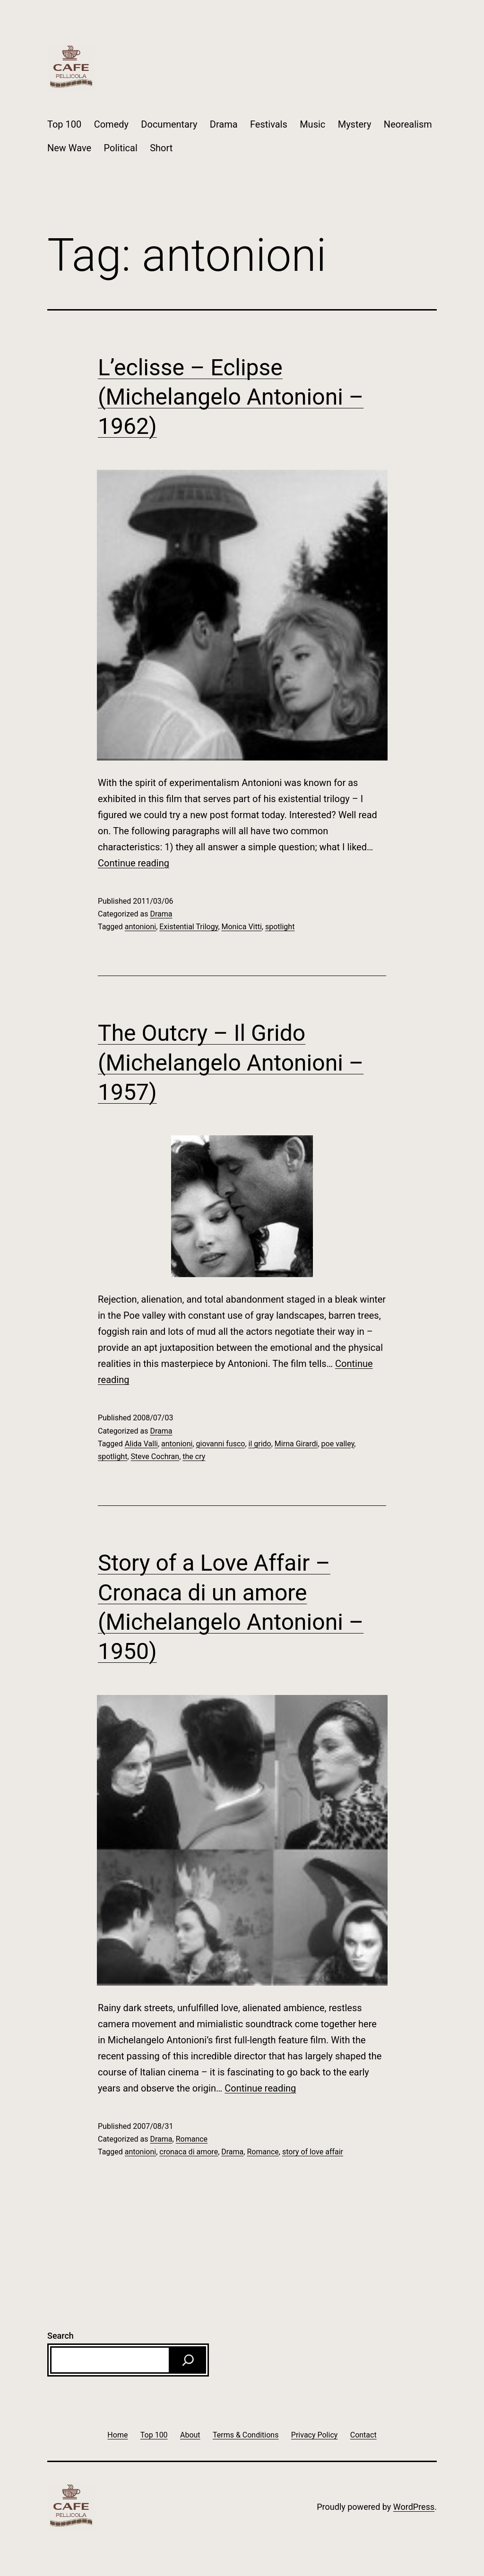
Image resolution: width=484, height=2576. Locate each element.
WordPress (413, 2507)
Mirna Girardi (296, 1443)
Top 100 (64, 124)
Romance (191, 2139)
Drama (224, 124)
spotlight (279, 926)
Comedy (111, 124)
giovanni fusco (220, 1443)
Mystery (355, 124)
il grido (260, 1443)
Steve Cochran (155, 1456)
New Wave (69, 148)
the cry (193, 1456)
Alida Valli (141, 1443)
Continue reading (133, 863)
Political (121, 148)
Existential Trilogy (188, 926)
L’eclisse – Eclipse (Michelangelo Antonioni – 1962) (230, 397)
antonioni (140, 926)
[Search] (188, 2360)
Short (161, 148)
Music (312, 124)
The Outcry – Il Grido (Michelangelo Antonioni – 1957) (230, 1063)
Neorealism (408, 124)
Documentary (169, 124)
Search (60, 2336)
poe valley (337, 1443)
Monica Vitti (242, 926)
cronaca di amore (188, 2151)
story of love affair (312, 2151)
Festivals (268, 124)
